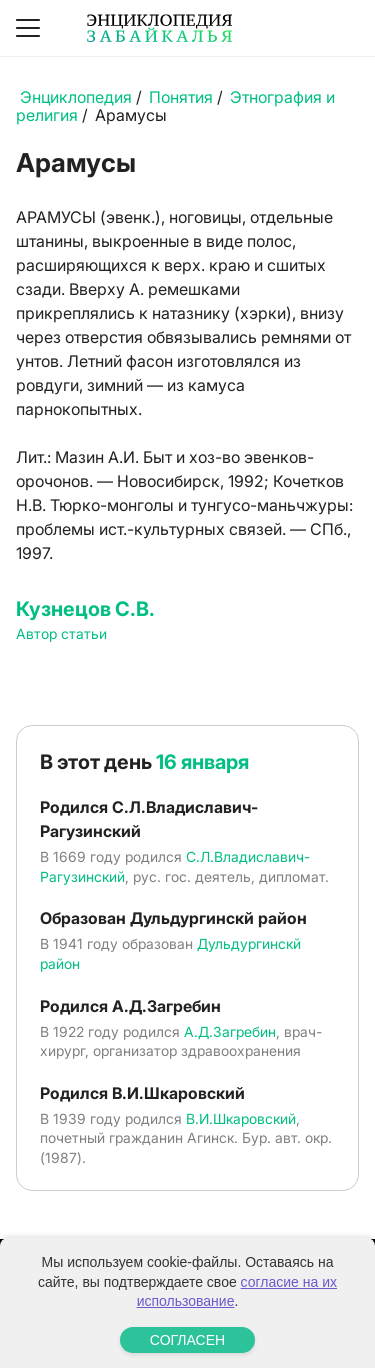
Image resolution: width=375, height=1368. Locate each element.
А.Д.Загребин (230, 1031)
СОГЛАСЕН (187, 1340)
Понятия (181, 97)
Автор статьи (61, 633)
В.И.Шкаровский (241, 1118)
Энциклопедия (76, 97)
